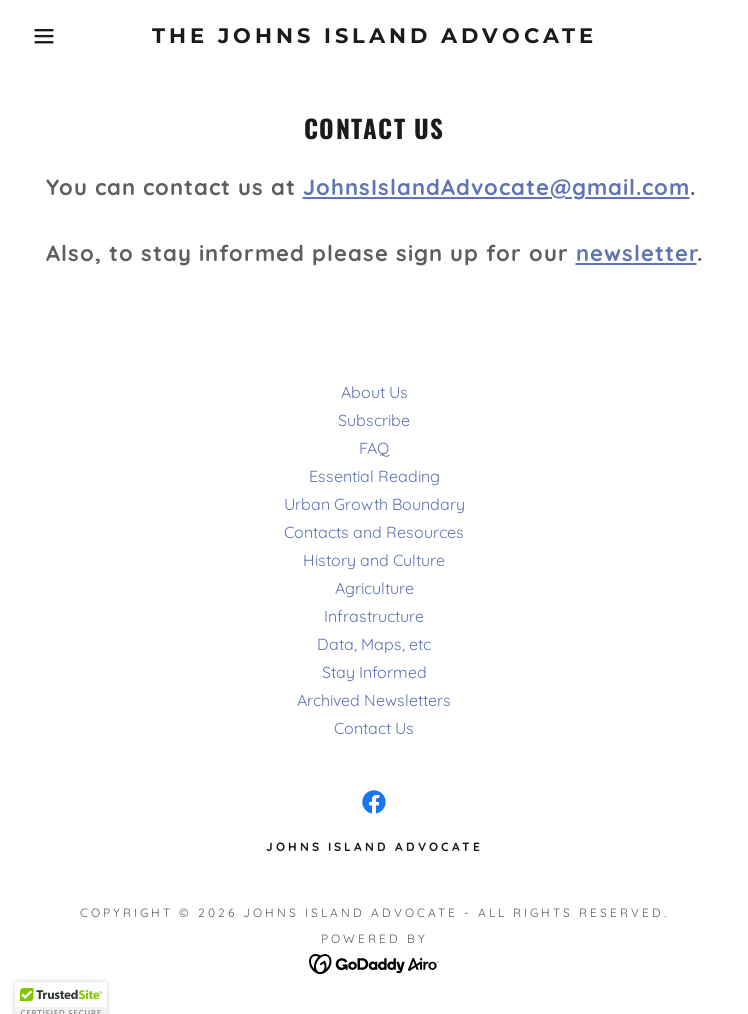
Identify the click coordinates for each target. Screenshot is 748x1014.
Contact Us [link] (374, 728)
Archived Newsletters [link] (374, 700)
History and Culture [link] (374, 560)
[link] (373, 35)
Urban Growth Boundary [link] (374, 504)
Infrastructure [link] (374, 616)
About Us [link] (374, 392)
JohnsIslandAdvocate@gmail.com (496, 187)
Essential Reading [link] (374, 476)
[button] (48, 36)
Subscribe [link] (374, 420)
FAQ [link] (374, 448)
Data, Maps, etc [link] (374, 644)
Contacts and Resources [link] (374, 532)
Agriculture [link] (374, 588)
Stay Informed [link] (374, 672)
